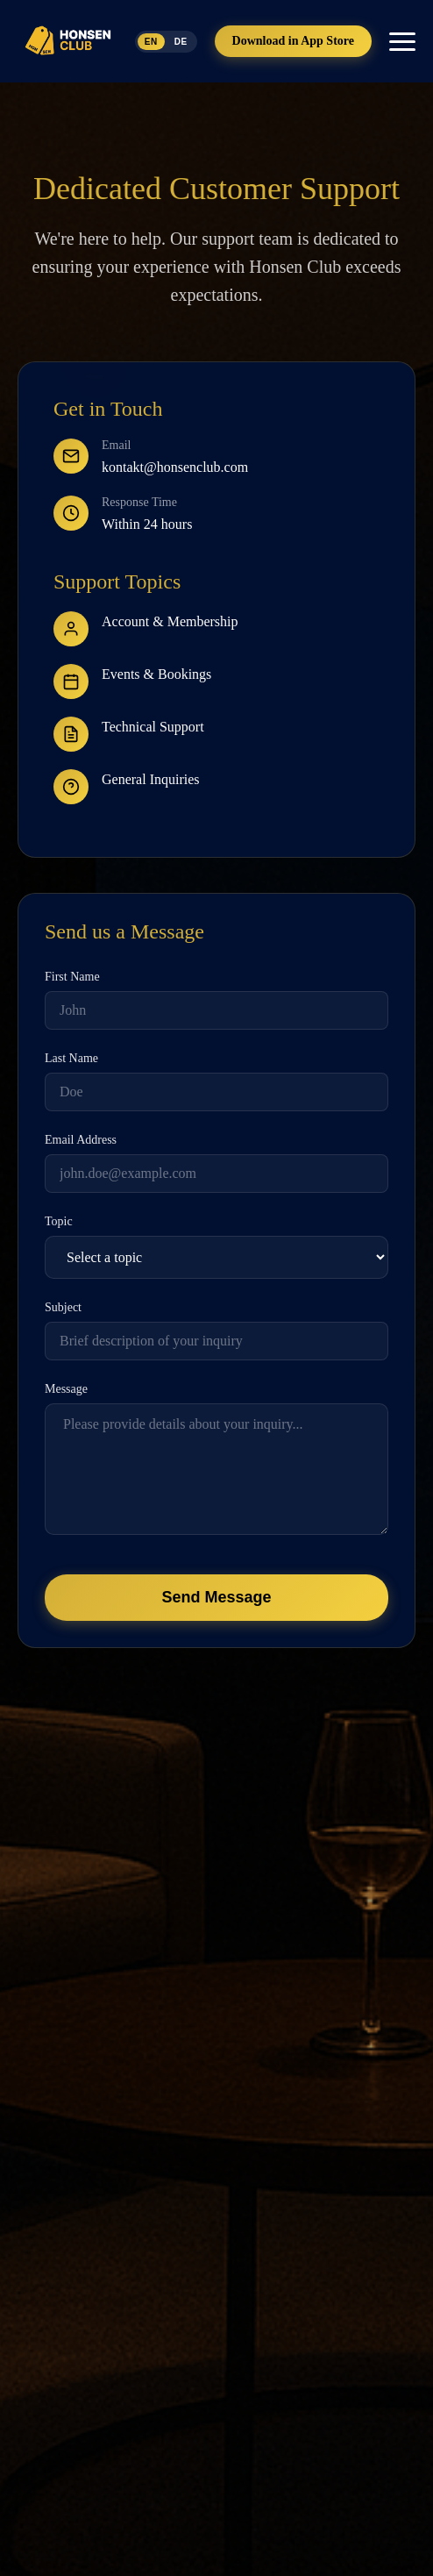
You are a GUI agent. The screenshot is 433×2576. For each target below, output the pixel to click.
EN (151, 41)
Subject (63, 1307)
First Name (72, 976)
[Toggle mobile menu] (402, 41)
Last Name (71, 1058)
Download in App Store (293, 40)
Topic (59, 1221)
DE (181, 41)
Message (66, 1388)
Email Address (81, 1139)
